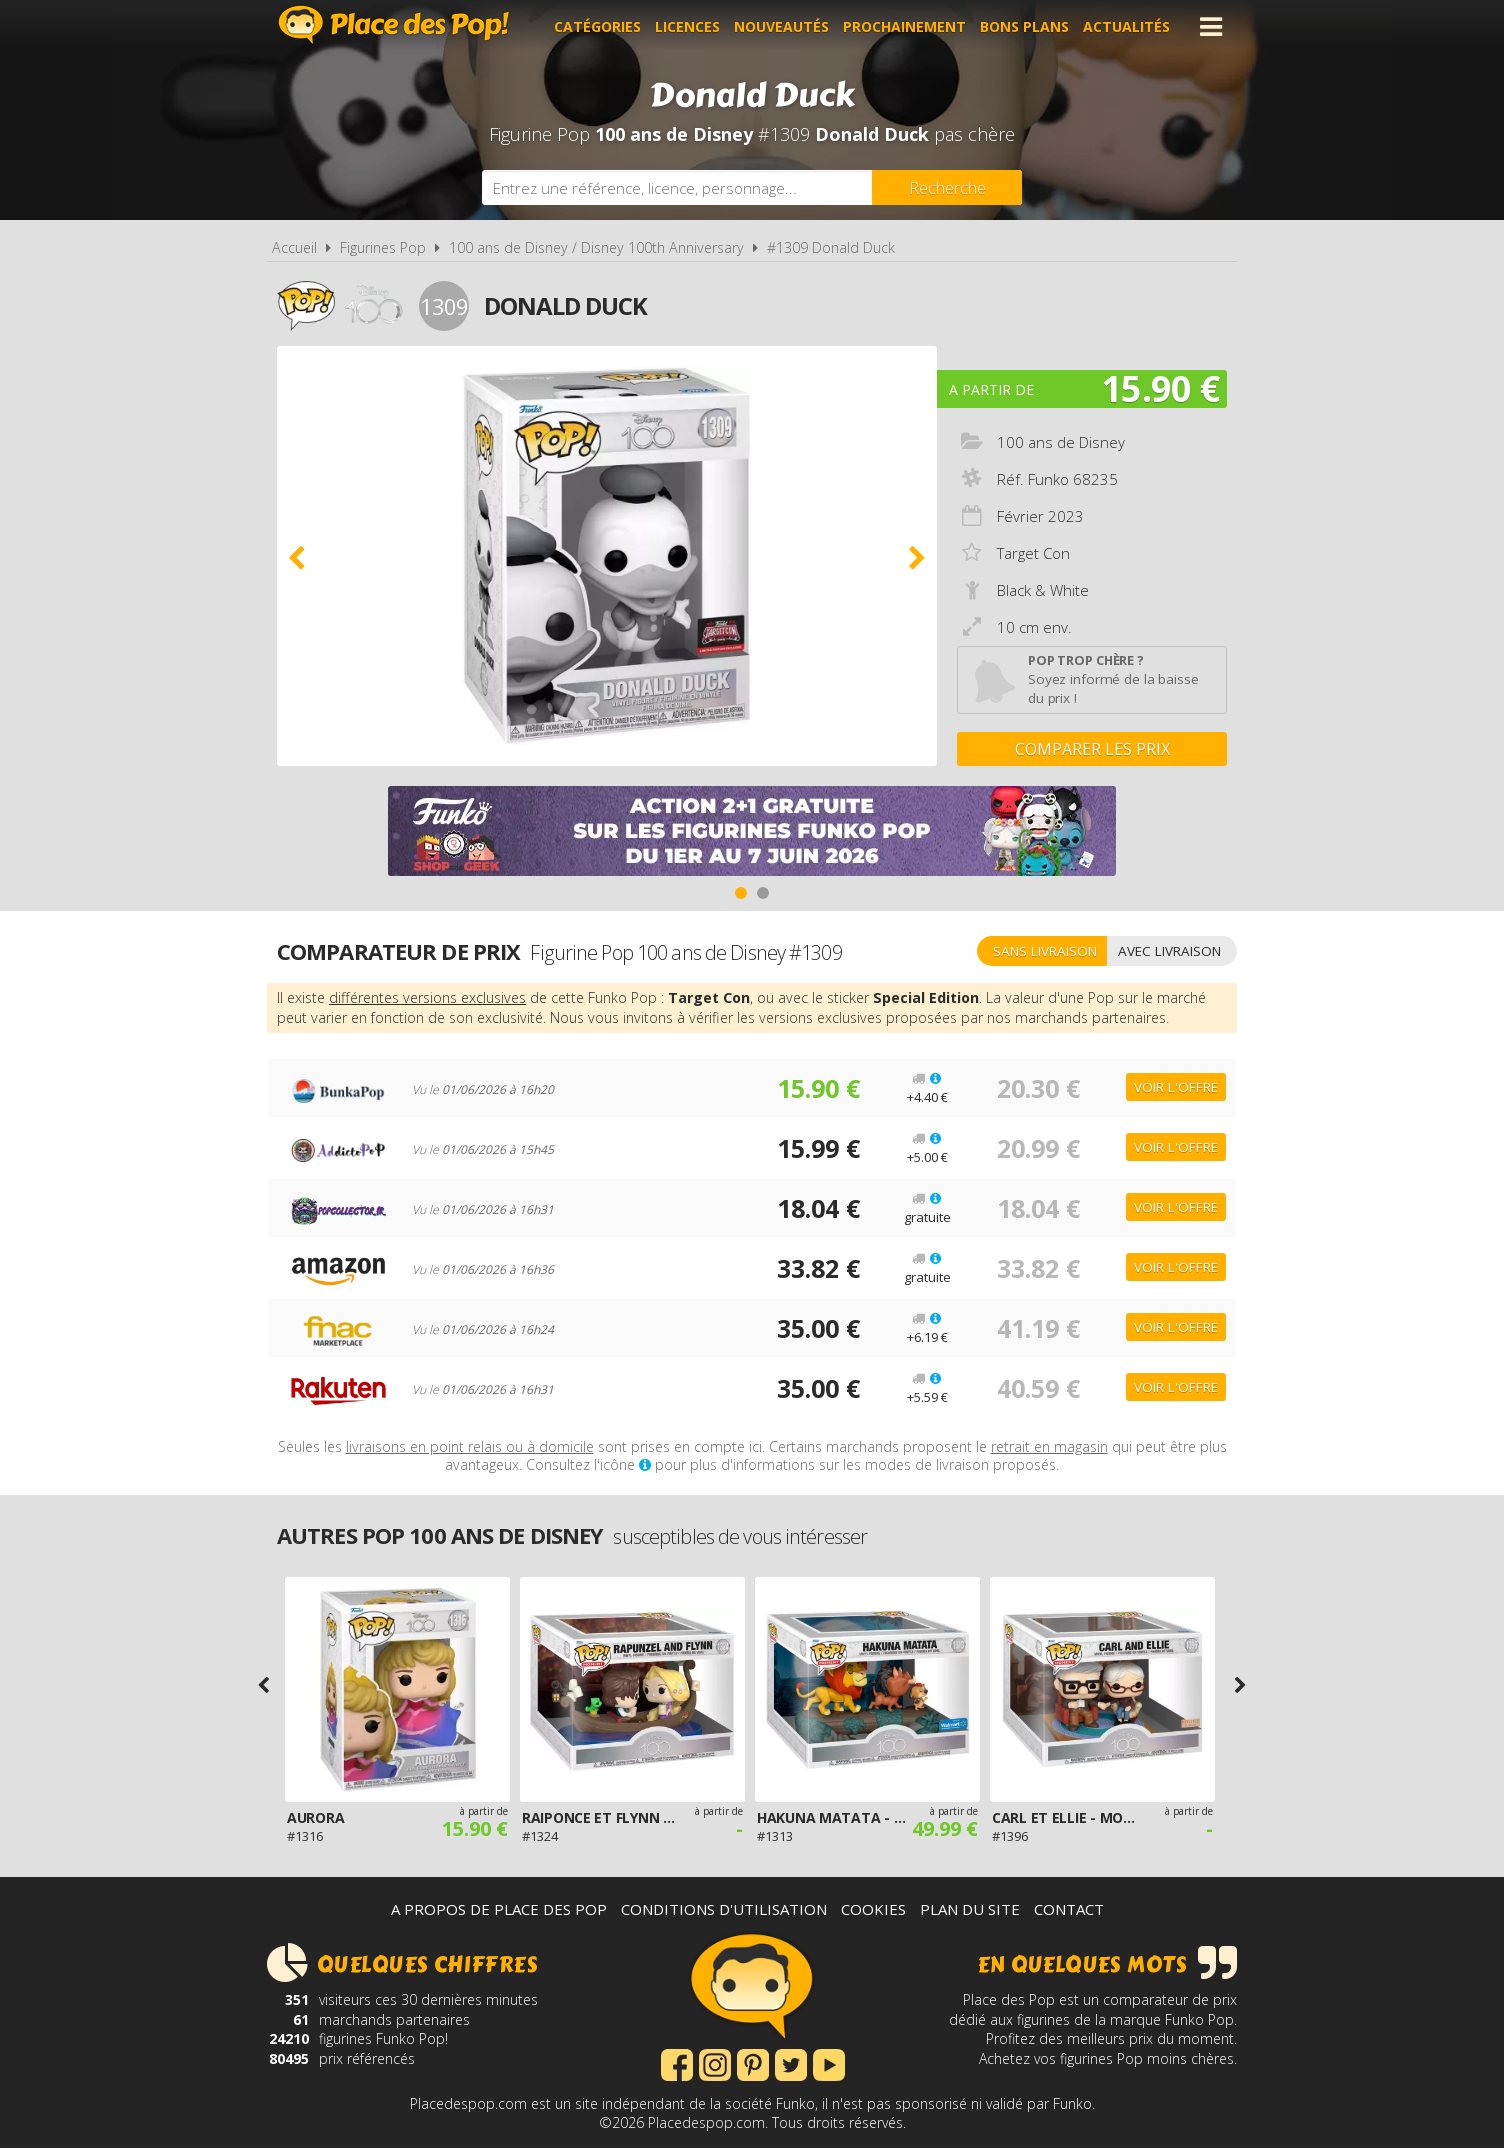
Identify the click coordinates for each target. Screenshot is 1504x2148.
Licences (687, 26)
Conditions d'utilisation (724, 1909)
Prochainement (904, 26)
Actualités (1126, 26)
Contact (1069, 1909)
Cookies (873, 1909)
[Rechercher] (947, 187)
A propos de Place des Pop (499, 1909)
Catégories (597, 26)
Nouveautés (781, 26)
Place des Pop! (394, 24)
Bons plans (1024, 26)
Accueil (294, 247)
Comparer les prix (1092, 749)
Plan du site (970, 1909)
